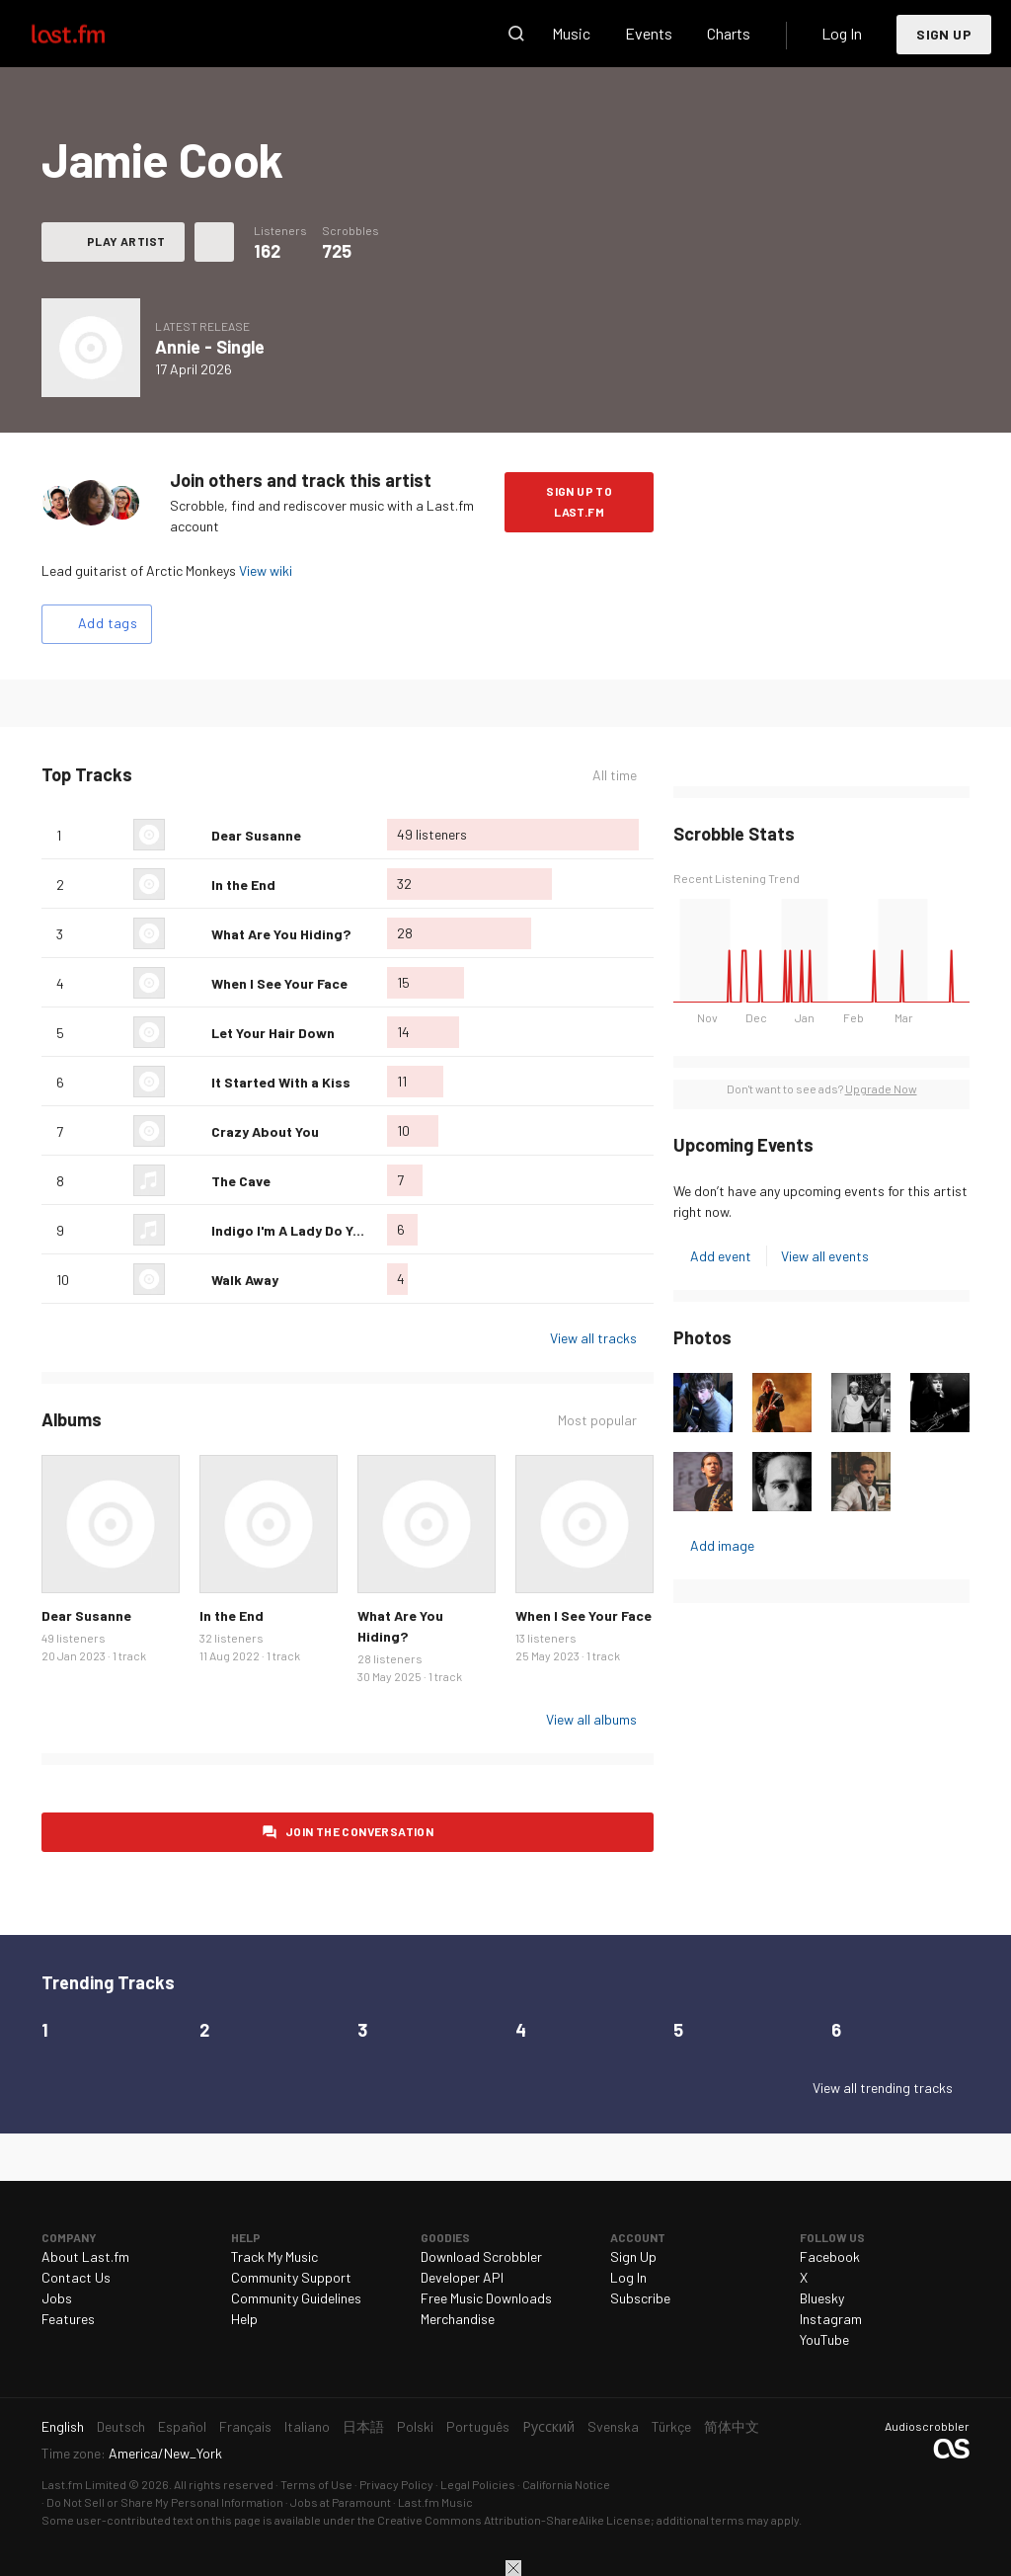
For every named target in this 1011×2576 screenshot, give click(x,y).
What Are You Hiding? (280, 934)
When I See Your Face (279, 983)
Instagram (831, 2318)
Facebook (830, 2256)
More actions (214, 242)
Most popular (597, 1419)
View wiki (265, 570)
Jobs (56, 2298)
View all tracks (593, 1337)
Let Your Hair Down (273, 1032)
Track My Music (274, 2256)
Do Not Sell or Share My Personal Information (164, 2502)
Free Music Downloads (486, 2298)
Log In (841, 33)
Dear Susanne (256, 835)
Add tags (107, 622)
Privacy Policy (396, 2484)
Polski (415, 2426)
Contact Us (76, 2277)
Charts (728, 33)
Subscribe (640, 2298)
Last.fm (91, 33)
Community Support (291, 2277)
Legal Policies (477, 2484)
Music (571, 33)
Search (516, 33)
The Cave (241, 1180)
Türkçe (671, 2426)
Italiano (307, 2426)
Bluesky (822, 2298)
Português (477, 2426)
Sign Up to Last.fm (579, 501)
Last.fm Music (435, 2502)
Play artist (126, 241)
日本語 (363, 2426)
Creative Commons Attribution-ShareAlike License (514, 2520)
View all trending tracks (883, 2087)
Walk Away (244, 1279)
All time (614, 775)
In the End (243, 884)
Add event (720, 1256)
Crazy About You (265, 1131)
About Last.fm (85, 2256)
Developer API (462, 2277)
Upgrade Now (881, 1088)
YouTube (824, 2339)
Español (182, 2426)
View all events (825, 1256)
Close (513, 2568)
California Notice (566, 2484)
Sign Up (944, 34)
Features (68, 2318)
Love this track (188, 834)
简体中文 (731, 2426)
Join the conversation (359, 1831)
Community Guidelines (296, 2298)
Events (648, 33)
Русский (548, 2426)
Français (245, 2426)
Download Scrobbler (481, 2256)
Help (244, 2318)
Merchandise (458, 2318)
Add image (722, 1545)
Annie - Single (210, 347)
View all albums (591, 1719)
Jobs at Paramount (340, 2502)
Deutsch (121, 2426)
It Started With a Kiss (280, 1082)
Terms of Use (316, 2484)
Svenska (613, 2426)
